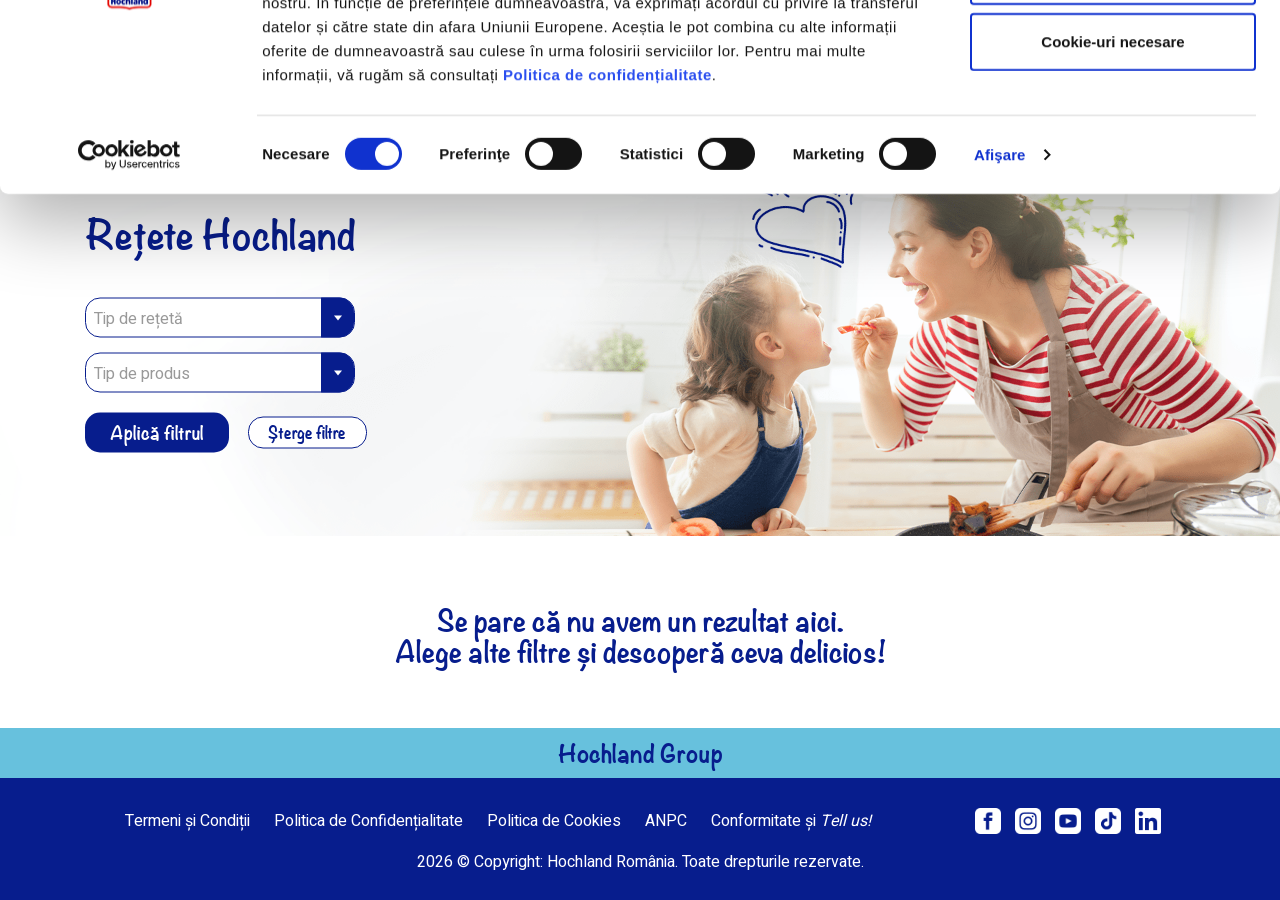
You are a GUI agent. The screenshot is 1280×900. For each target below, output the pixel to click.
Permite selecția (1113, 118)
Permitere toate (1112, 52)
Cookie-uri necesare (1112, 183)
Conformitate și (791, 821)
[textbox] (220, 374)
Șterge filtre (308, 433)
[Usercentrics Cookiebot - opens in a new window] (129, 298)
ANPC (666, 821)
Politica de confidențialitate (607, 216)
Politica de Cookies (554, 821)
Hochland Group (640, 753)
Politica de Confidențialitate (368, 821)
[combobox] (220, 373)
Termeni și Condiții (187, 821)
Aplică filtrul (157, 432)
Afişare (1000, 297)
